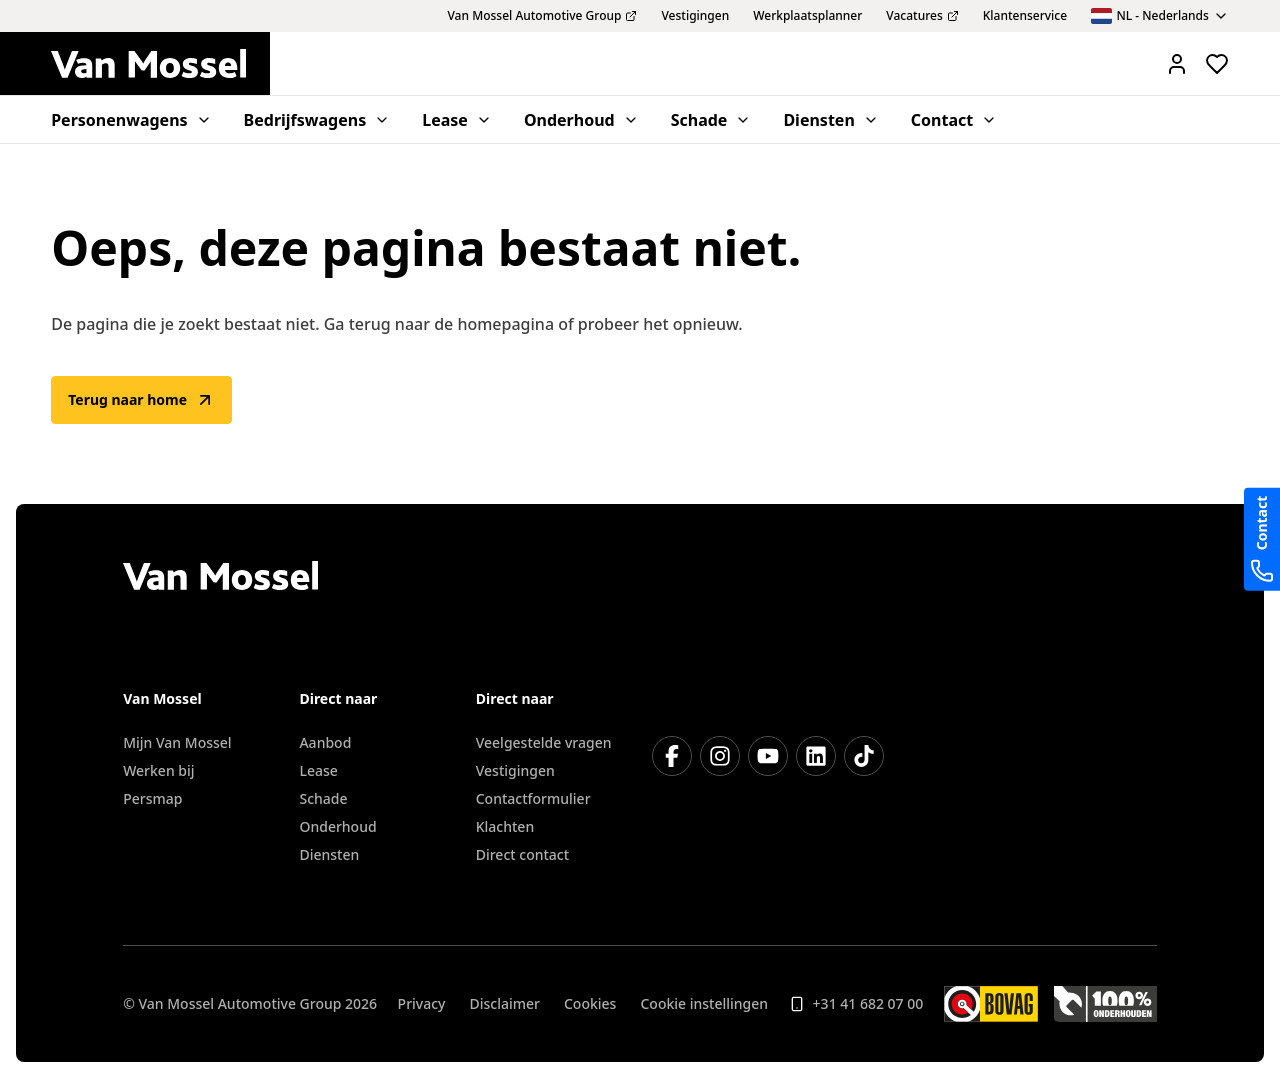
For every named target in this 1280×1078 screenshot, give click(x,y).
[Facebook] (672, 756)
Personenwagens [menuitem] (131, 120)
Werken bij (158, 770)
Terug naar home (141, 400)
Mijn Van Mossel (177, 742)
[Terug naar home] (160, 64)
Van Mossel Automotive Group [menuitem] (542, 16)
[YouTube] (768, 756)
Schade (323, 798)
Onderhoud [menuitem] (581, 120)
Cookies (590, 1003)
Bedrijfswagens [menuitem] (317, 120)
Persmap (152, 798)
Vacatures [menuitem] (922, 16)
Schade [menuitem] (711, 120)
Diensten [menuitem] (830, 120)
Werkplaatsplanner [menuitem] (807, 16)
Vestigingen (515, 770)
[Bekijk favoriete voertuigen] (1217, 64)
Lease (318, 770)
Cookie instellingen (704, 1003)
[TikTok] (864, 756)
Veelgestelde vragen (544, 742)
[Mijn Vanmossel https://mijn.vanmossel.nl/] (1177, 64)
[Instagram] (720, 756)
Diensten (329, 854)
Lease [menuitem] (457, 120)
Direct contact (522, 854)
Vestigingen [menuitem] (695, 16)
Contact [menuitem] (954, 120)
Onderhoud (337, 826)
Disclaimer (505, 1003)
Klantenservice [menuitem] (1025, 16)
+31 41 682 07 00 (856, 1003)
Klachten (505, 826)
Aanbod (325, 742)
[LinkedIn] (816, 756)
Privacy (422, 1003)
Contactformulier (533, 798)
